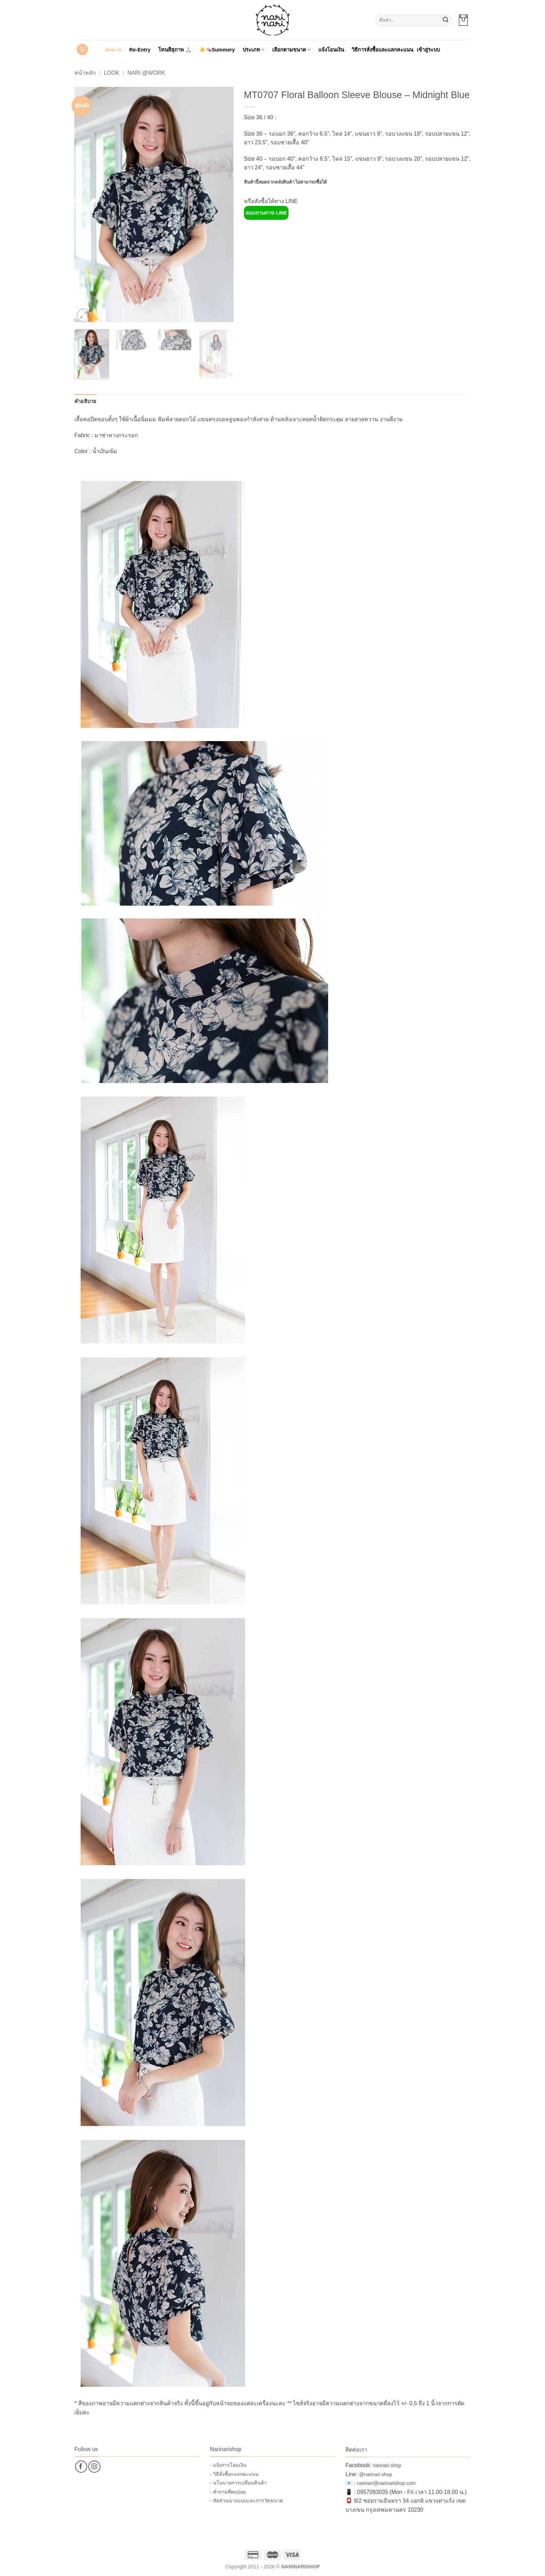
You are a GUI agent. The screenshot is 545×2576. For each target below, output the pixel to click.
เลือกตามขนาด (291, 49)
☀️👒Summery (217, 50)
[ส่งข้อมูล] (446, 20)
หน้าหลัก (85, 73)
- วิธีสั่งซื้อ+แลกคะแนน (234, 2474)
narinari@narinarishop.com (386, 2483)
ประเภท (254, 49)
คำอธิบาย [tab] (85, 401)
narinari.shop (387, 2465)
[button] (463, 20)
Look (111, 73)
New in (113, 50)
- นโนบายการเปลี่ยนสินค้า (238, 2483)
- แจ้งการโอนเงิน (228, 2465)
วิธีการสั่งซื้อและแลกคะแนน (382, 50)
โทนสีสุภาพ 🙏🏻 (175, 50)
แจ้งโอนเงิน (331, 50)
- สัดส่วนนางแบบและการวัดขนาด (246, 2500)
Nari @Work (146, 73)
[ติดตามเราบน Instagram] (94, 2467)
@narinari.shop (375, 2474)
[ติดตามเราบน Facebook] (81, 2467)
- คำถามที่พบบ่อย (228, 2492)
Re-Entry (140, 50)
